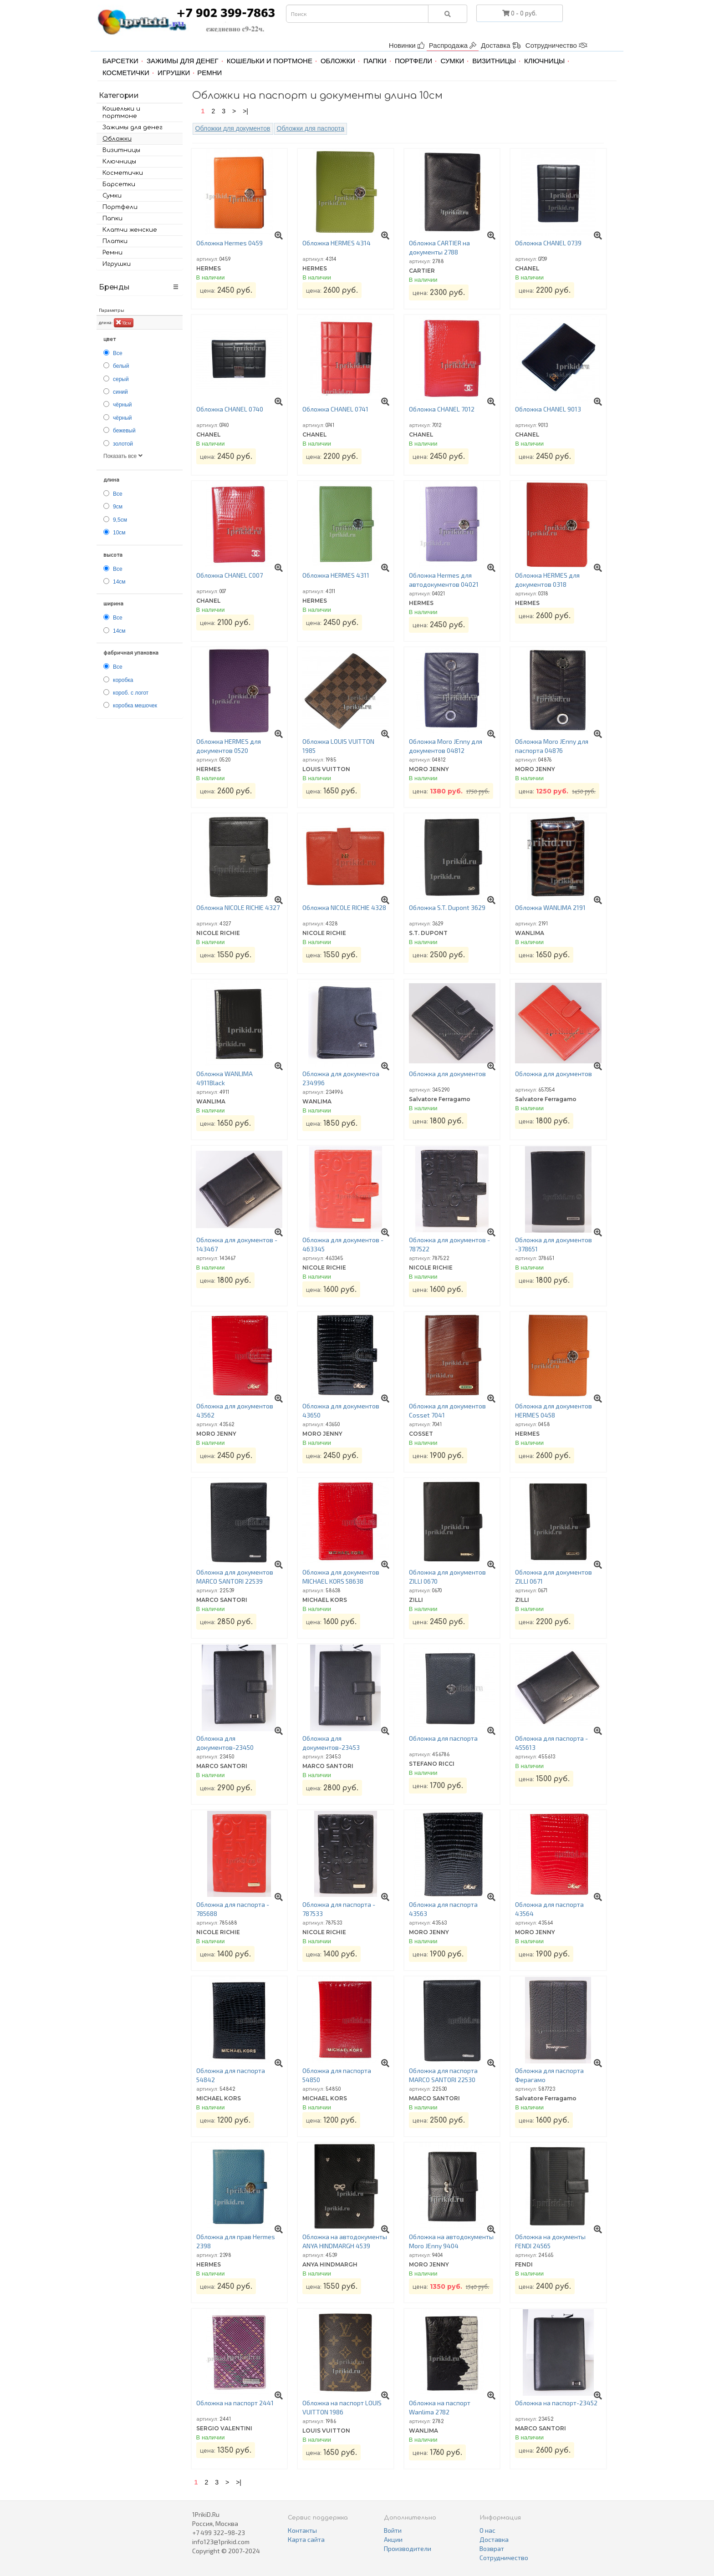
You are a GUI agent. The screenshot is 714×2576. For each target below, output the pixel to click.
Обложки (338, 61)
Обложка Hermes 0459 (229, 243)
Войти (393, 2530)
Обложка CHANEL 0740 (229, 409)
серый (121, 379)
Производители (407, 2548)
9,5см (120, 520)
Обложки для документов (232, 128)
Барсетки (120, 61)
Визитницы (494, 61)
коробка (123, 680)
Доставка (501, 45)
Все (117, 353)
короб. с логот (130, 693)
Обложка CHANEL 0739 (548, 243)
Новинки (406, 45)
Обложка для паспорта (443, 1738)
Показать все (123, 456)
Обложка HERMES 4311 (335, 575)
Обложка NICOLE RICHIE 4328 (344, 907)
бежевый (124, 430)
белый (121, 366)
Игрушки (174, 72)
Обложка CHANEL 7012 (441, 409)
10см (123, 322)
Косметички (125, 72)
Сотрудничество (556, 45)
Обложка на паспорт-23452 (556, 2403)
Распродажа (452, 45)
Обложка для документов (447, 1073)
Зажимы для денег (183, 61)
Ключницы (544, 61)
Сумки (452, 61)
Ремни (209, 72)
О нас (487, 2530)
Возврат (491, 2548)
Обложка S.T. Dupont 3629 (447, 907)
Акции (393, 2539)
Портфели (413, 61)
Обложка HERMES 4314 (336, 243)
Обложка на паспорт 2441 (235, 2403)
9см (117, 506)
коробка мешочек (135, 705)
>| (245, 111)
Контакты (302, 2530)
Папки (375, 61)
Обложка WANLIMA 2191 (550, 907)
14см (119, 582)
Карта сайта (306, 2539)
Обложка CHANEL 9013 (548, 409)
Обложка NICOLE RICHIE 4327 (238, 907)
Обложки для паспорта (311, 128)
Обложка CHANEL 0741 (335, 409)
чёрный (122, 404)
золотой (123, 444)
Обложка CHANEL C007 (229, 575)
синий (120, 392)
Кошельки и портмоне (269, 61)
